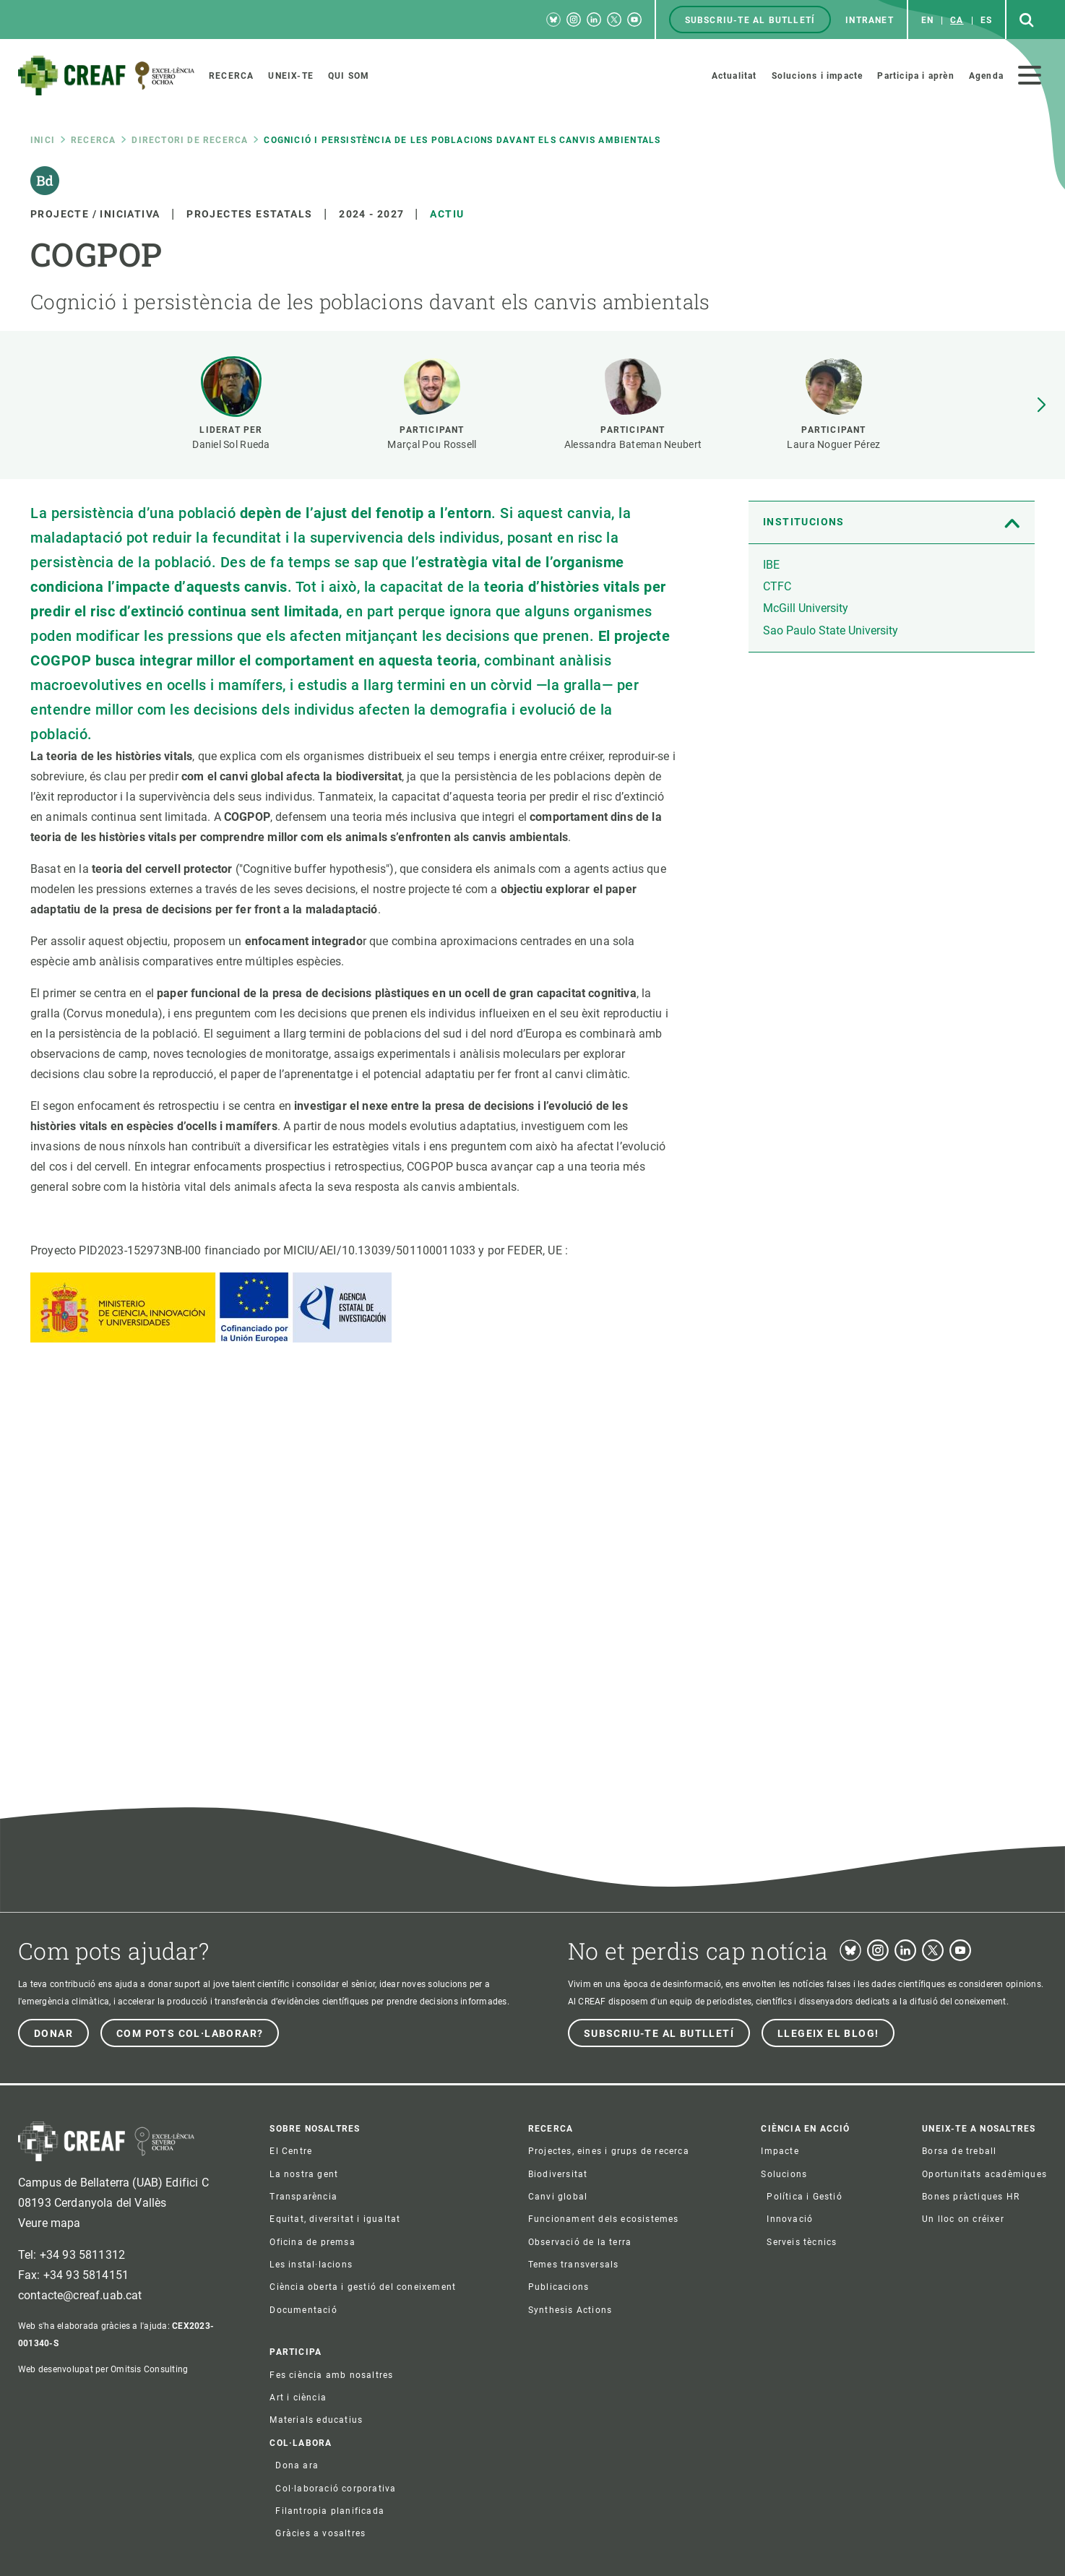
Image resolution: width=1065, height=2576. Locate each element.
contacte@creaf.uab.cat (80, 2295)
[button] (1041, 405)
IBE (771, 565)
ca (956, 20)
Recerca (93, 140)
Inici (42, 140)
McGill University (805, 608)
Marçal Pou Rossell (431, 444)
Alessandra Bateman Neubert (633, 444)
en (927, 20)
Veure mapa (49, 2223)
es (986, 20)
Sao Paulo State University (830, 630)
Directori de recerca (189, 140)
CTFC (777, 586)
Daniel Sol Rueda (231, 444)
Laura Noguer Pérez (833, 444)
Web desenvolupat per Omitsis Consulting (103, 2369)
